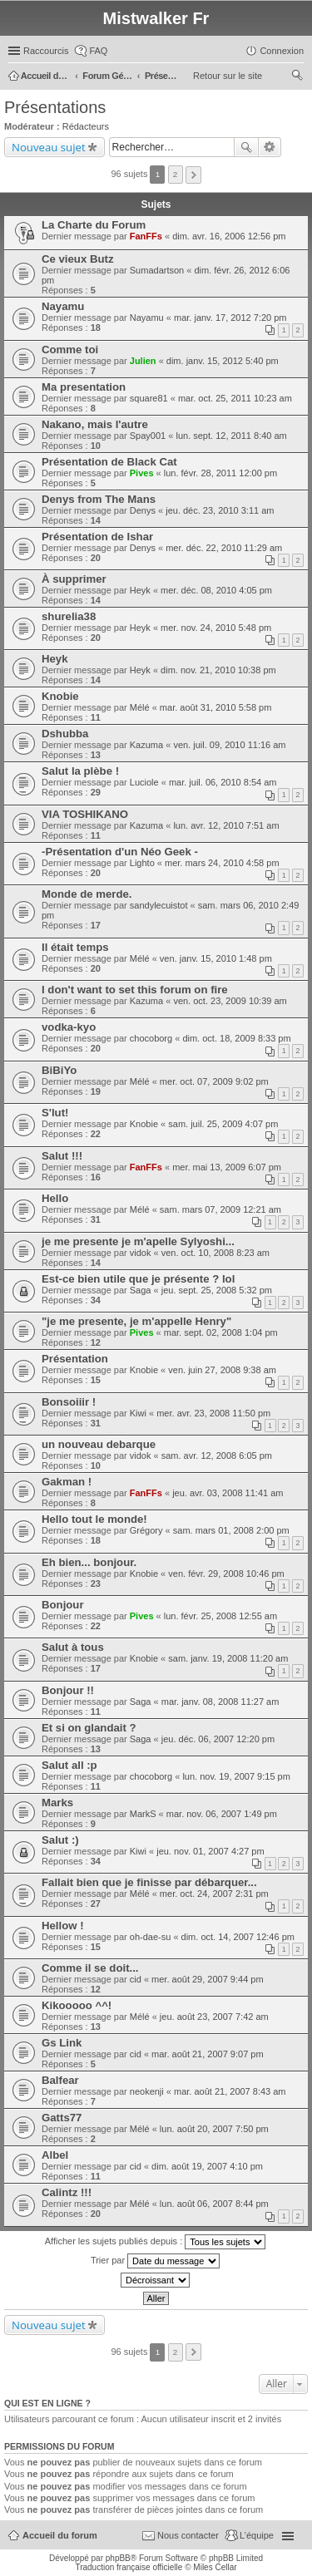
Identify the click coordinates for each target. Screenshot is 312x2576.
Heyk (140, 590)
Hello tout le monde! (94, 1519)
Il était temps (75, 947)
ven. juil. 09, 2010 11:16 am (229, 745)
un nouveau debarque (99, 1444)
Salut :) (60, 1840)
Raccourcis (45, 51)
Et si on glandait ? (89, 1727)
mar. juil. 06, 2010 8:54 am (223, 782)
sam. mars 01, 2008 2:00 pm (231, 1530)
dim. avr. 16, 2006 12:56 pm (228, 236)
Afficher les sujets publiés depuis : (155, 2241)
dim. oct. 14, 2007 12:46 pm (238, 1937)
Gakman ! (67, 1481)
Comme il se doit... (90, 1968)
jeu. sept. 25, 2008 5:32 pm (216, 1290)
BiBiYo (59, 1070)
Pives (142, 473)
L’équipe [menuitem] (257, 2535)
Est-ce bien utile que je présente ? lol (138, 1279)
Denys (143, 510)
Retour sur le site (227, 76)
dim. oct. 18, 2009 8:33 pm (236, 1038)
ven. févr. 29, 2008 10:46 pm (226, 1574)
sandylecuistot (159, 905)
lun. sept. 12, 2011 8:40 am (231, 436)
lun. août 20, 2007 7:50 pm (214, 2129)
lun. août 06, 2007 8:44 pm (214, 2204)
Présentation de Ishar (97, 536)
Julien (143, 361)
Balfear (60, 2080)
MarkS (143, 1814)
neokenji (147, 2091)
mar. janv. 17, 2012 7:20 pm (230, 318)
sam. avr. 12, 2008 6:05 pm (216, 1455)
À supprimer (74, 579)
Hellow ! (63, 1925)
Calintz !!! (67, 2192)
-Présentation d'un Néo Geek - (120, 851)
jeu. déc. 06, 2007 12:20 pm (218, 1739)
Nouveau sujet (49, 147)
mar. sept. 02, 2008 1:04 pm (221, 1332)
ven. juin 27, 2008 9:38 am (222, 1370)
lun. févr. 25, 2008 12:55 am (220, 1616)
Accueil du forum (59, 2535)
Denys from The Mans (99, 499)
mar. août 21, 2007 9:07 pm (207, 2054)
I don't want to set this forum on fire (135, 989)
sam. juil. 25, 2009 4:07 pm (223, 1124)
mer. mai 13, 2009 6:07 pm (226, 1167)
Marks (57, 1802)
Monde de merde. (86, 894)
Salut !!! (62, 1156)
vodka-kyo (69, 1027)
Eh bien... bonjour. (89, 1562)
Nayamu (63, 306)
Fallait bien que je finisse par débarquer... (149, 1882)
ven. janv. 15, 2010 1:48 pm (216, 958)
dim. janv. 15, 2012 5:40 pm (222, 361)
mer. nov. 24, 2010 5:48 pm (216, 628)
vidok (140, 1253)
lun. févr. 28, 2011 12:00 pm (220, 473)
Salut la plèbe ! (80, 771)
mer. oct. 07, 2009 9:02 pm (214, 1081)
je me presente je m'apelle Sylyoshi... (138, 1241)
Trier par (155, 2260)
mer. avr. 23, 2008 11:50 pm (213, 1413)
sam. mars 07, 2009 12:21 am (220, 1209)
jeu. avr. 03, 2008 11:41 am (227, 1493)
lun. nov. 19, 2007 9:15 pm (236, 1776)
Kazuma (146, 745)
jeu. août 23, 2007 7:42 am (214, 2017)
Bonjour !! (68, 1690)
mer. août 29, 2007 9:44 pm (207, 1979)
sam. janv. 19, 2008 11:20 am (228, 1658)
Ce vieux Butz (77, 259)
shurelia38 (69, 616)
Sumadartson (157, 270)
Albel (55, 2155)
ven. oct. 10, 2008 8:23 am (215, 1253)
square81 (149, 398)
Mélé (140, 707)
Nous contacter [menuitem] (188, 2535)
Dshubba (65, 733)
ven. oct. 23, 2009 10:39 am (229, 1001)
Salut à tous (73, 1647)
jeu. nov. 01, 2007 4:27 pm (210, 1851)
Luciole (144, 782)
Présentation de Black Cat (109, 462)
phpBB (118, 2558)
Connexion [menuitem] (282, 51)
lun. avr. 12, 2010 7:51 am (226, 825)
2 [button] (175, 174)
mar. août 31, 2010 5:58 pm (216, 707)
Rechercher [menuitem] (297, 77)
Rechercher (246, 147)
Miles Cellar (214, 2567)
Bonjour (63, 1604)
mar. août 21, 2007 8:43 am (230, 2091)
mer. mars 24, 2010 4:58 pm (222, 863)
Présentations (55, 107)
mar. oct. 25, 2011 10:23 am (235, 398)
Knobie (60, 696)
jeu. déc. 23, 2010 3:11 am (220, 510)
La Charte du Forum (94, 225)
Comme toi (70, 349)
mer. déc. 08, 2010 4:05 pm (216, 590)
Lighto (142, 863)
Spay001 (148, 436)
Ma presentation (84, 387)
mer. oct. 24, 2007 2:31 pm (214, 1894)
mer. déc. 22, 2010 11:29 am (224, 548)
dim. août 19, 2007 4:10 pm (207, 2166)
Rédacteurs (85, 126)
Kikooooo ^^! (76, 2005)
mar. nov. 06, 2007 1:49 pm (221, 1814)
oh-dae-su (150, 1937)
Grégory (146, 1530)
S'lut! (55, 1112)
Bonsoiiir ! (69, 1402)
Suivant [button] (193, 175)
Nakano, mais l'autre (95, 424)
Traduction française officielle (128, 2567)
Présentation (75, 1358)
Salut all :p (69, 1765)
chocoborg (151, 1038)
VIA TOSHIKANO (85, 814)
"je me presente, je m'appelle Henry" (136, 1321)
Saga (140, 1290)
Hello (55, 1198)
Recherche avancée (270, 147)
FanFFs (146, 236)
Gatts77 (62, 2117)
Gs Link (62, 2043)
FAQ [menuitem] (98, 51)
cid (135, 1979)
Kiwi (138, 1413)
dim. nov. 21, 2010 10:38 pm (218, 670)
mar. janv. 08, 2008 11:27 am (220, 1702)
